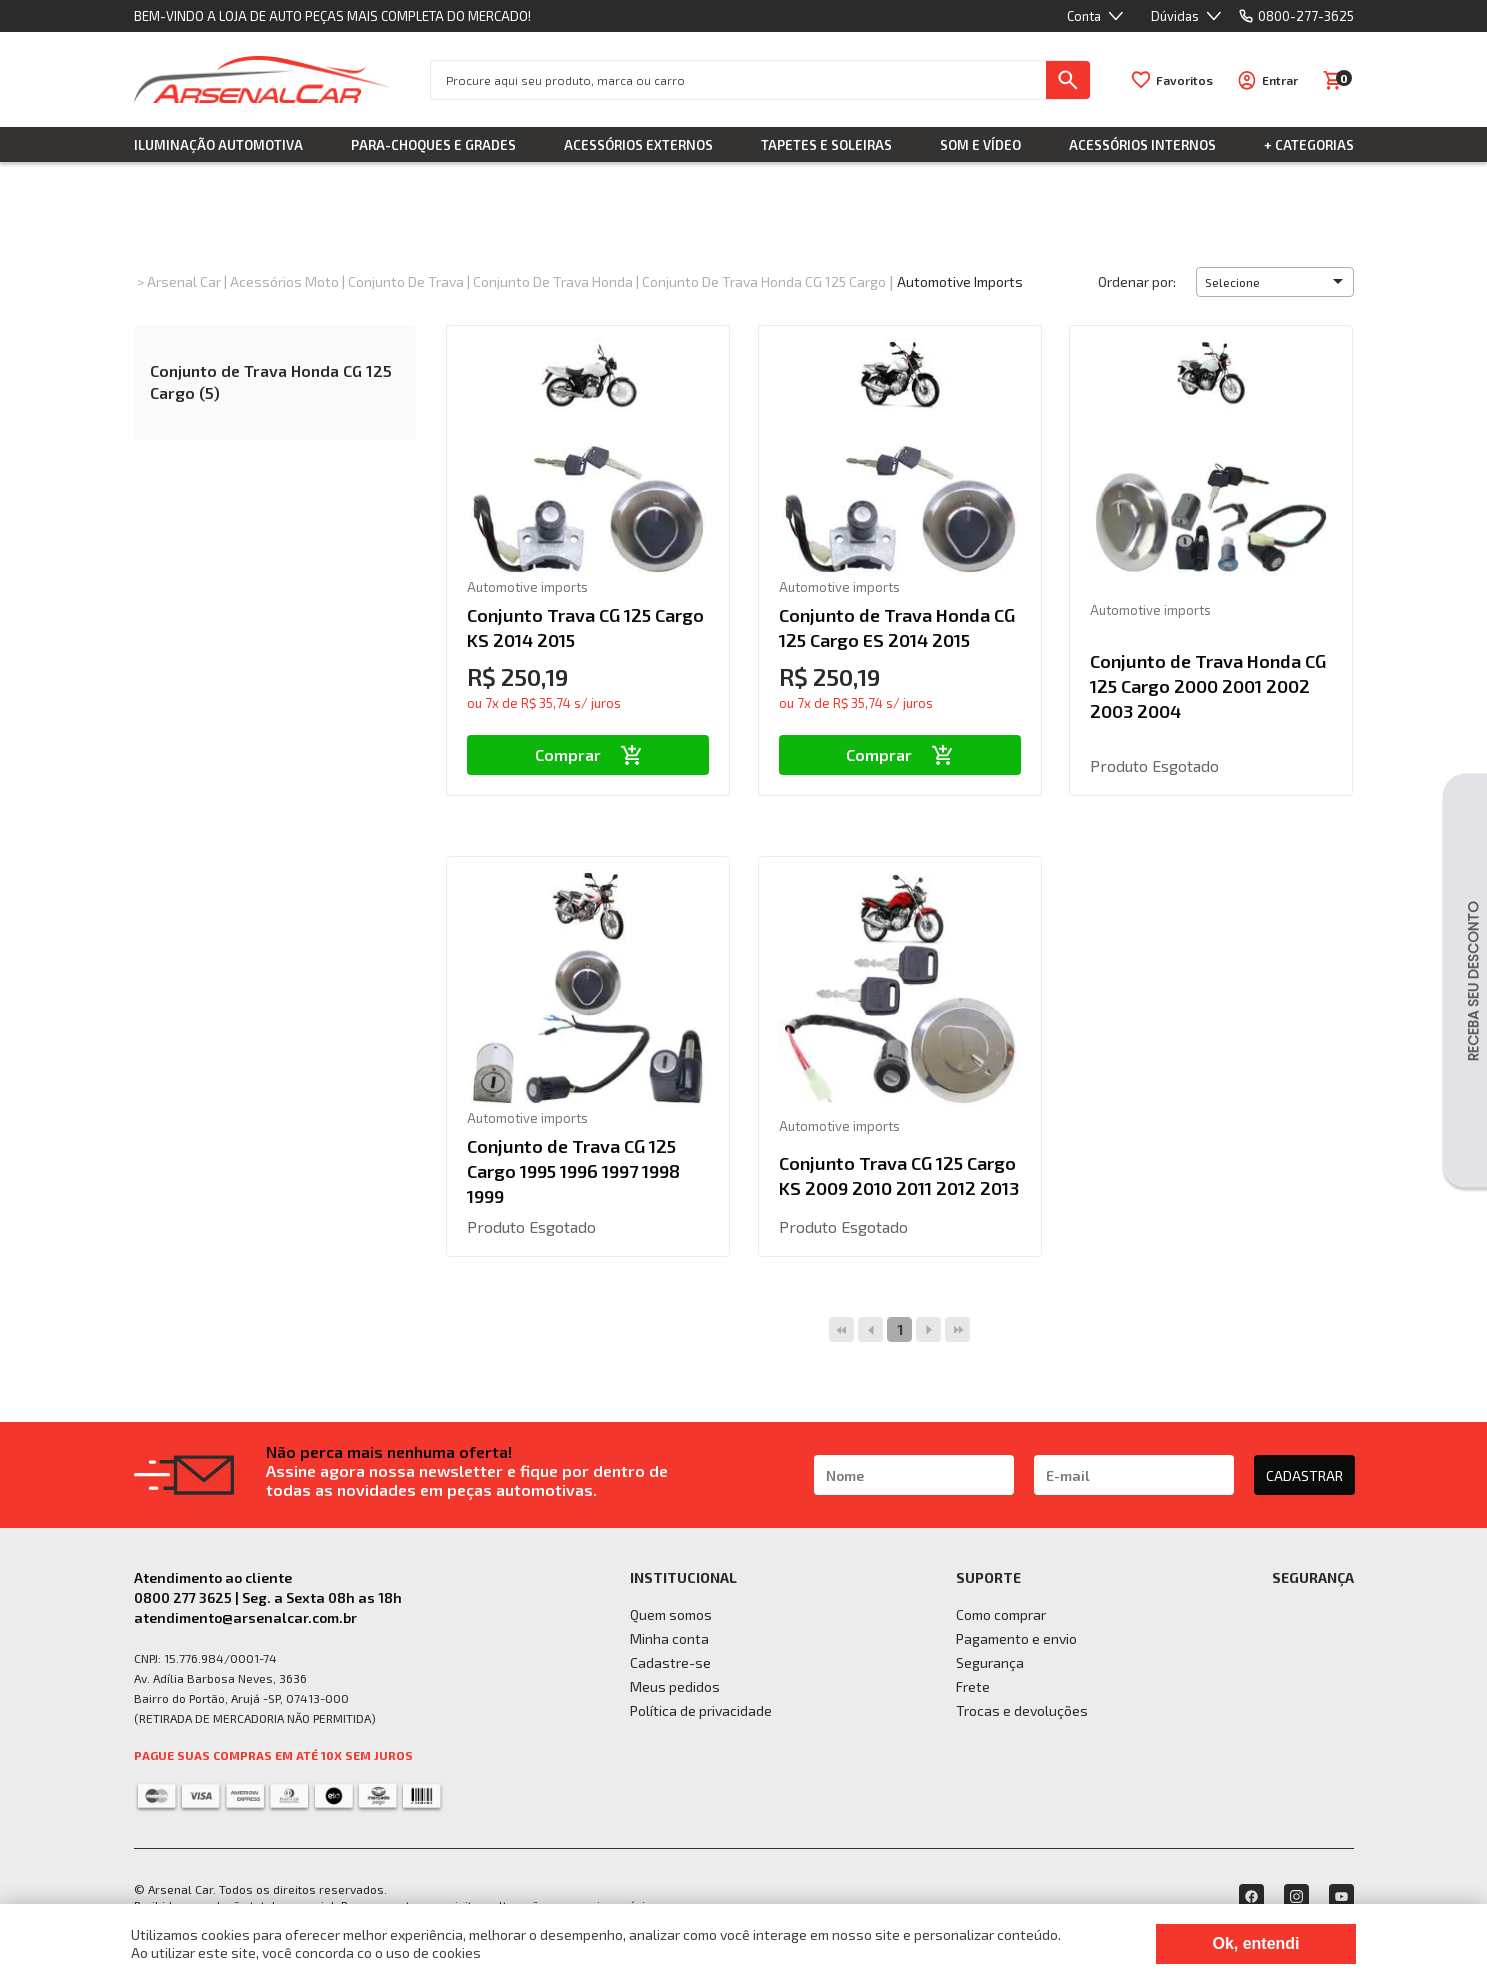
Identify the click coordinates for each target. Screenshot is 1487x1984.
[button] (1275, 282)
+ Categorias (1309, 145)
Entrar (1280, 80)
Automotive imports (960, 281)
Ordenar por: (1137, 281)
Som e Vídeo (980, 145)
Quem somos (671, 1614)
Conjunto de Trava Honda (553, 281)
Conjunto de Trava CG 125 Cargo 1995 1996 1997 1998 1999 (573, 1171)
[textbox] (738, 80)
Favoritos (1184, 80)
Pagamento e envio (1016, 1638)
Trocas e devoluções (1022, 1710)
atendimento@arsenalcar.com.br (245, 1617)
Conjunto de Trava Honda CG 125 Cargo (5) (271, 381)
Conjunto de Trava (406, 281)
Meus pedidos (675, 1686)
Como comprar (1001, 1614)
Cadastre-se (670, 1662)
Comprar (588, 754)
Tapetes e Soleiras (826, 145)
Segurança (990, 1662)
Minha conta (669, 1638)
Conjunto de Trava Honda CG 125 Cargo (764, 281)
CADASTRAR (1304, 1475)
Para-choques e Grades (433, 145)
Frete (973, 1686)
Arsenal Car (184, 281)
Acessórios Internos (1142, 145)
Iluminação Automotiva (218, 145)
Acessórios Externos (638, 145)
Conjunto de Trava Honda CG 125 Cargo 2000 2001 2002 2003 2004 (1208, 686)
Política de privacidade (701, 1710)
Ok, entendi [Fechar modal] (1255, 1943)
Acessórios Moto (284, 281)
